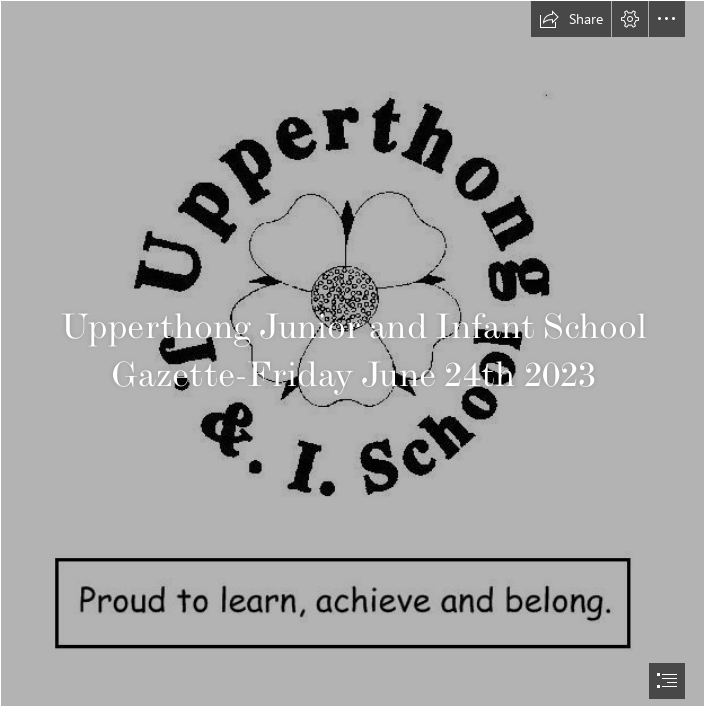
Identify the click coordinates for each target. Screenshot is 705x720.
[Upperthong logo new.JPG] (352, 353)
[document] (352, 360)
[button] (571, 19)
